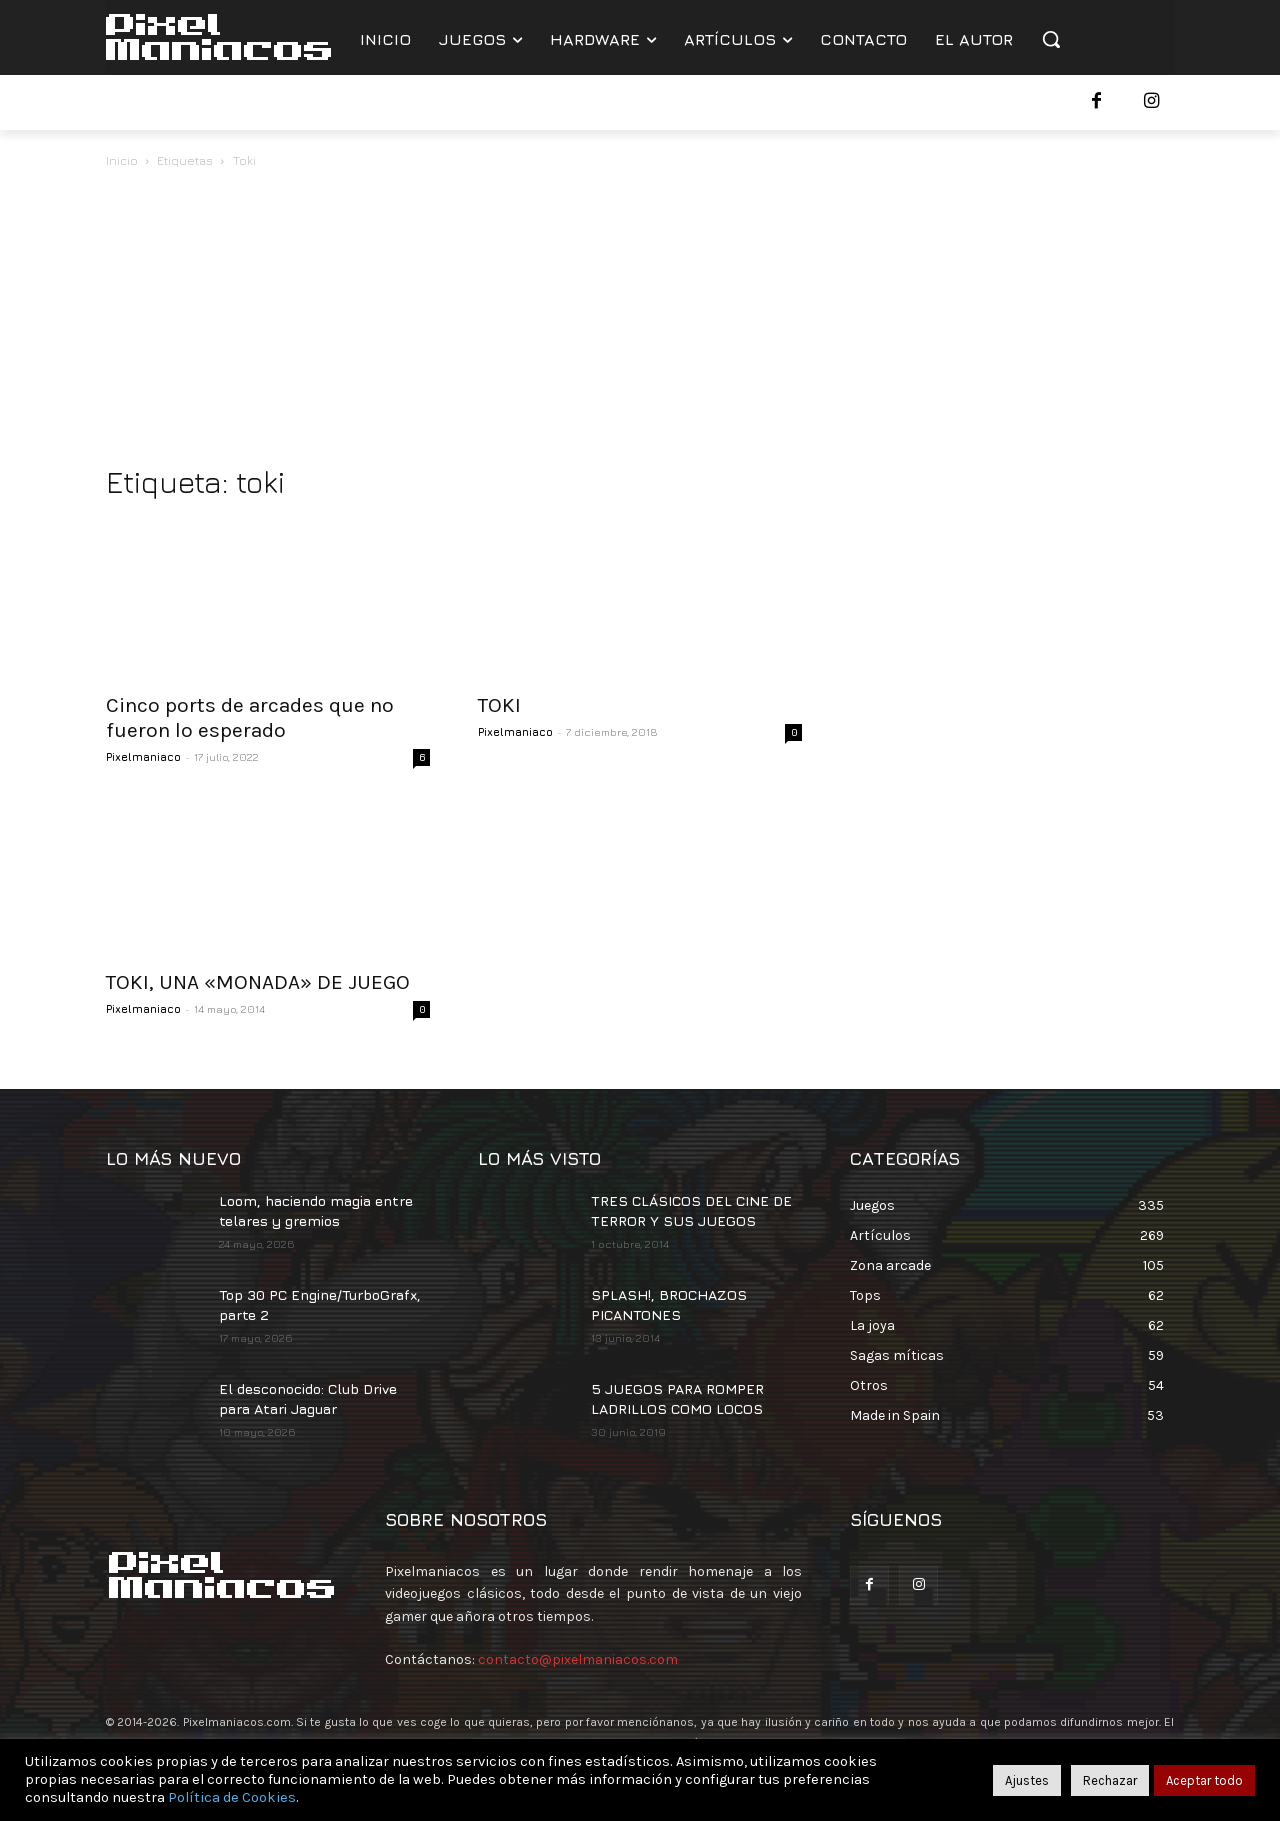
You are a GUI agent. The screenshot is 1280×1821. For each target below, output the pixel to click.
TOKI (499, 705)
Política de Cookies (232, 1797)
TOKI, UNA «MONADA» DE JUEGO (258, 982)
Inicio (122, 160)
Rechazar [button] (1110, 1780)
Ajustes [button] (1027, 1780)
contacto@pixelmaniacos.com (578, 1659)
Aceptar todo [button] (1204, 1780)
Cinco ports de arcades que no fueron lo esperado (250, 717)
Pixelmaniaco (143, 756)
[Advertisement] (640, 322)
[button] (1051, 39)
